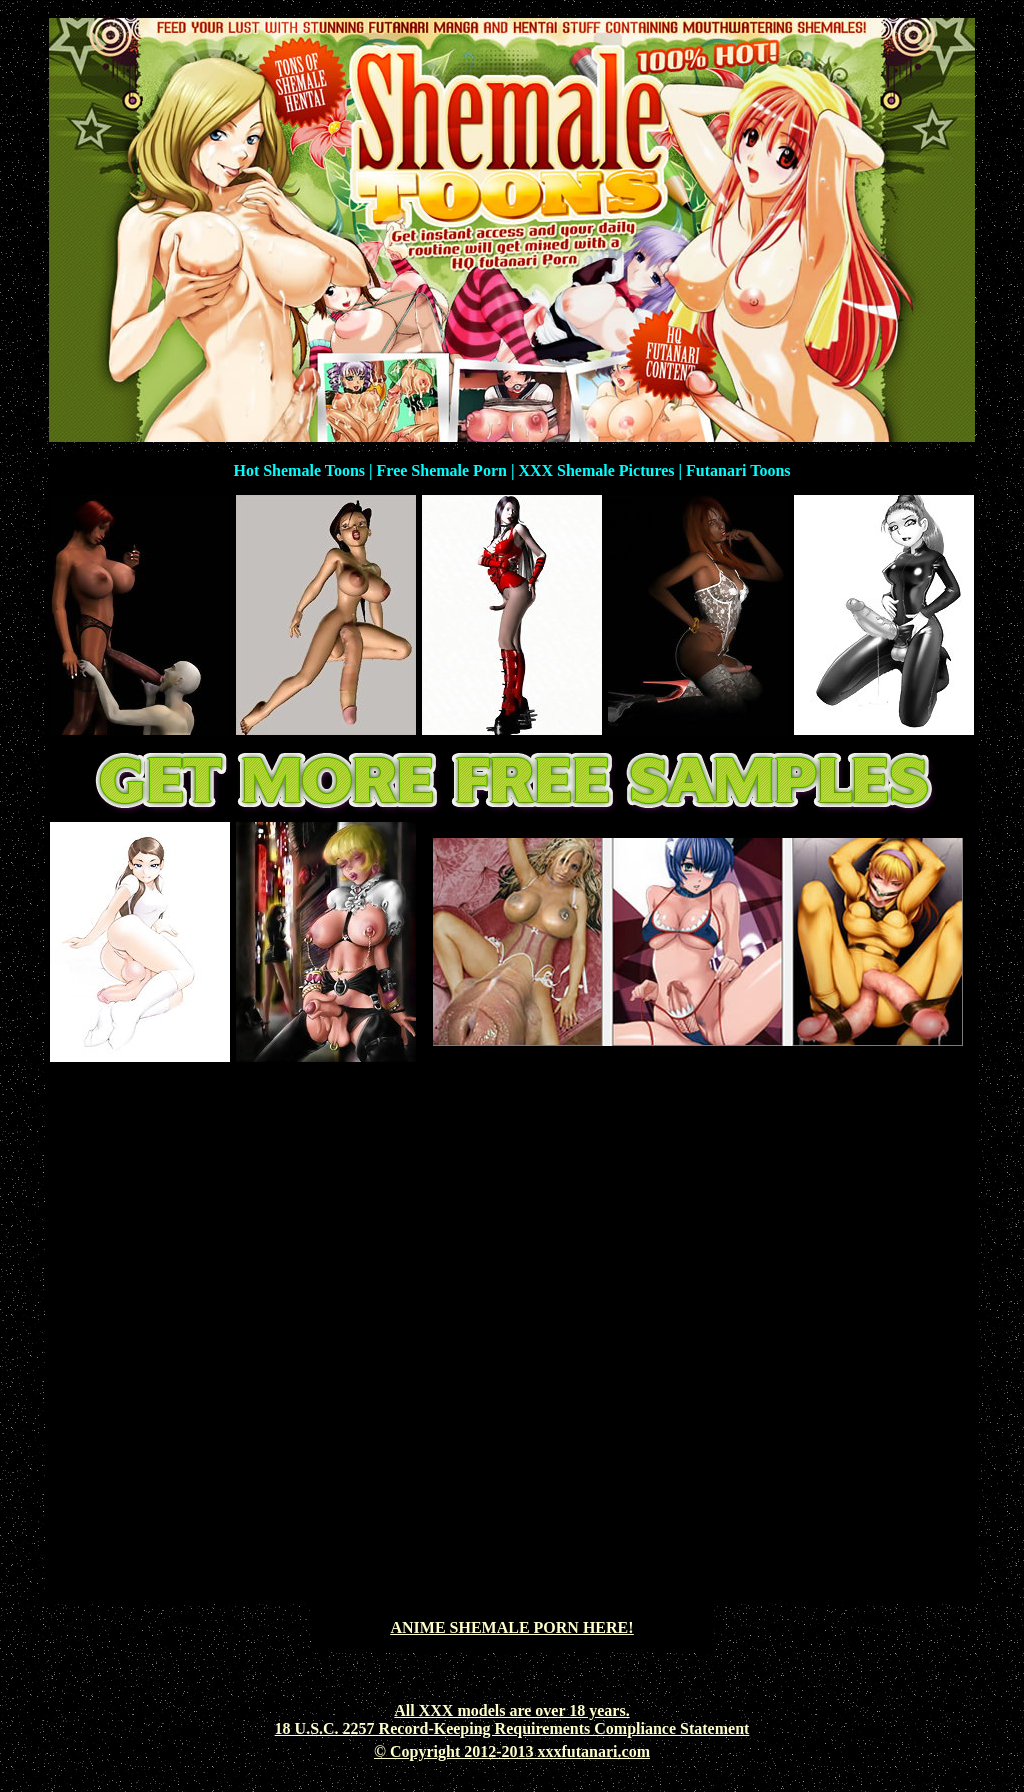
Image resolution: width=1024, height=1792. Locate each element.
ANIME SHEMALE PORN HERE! (511, 1627)
